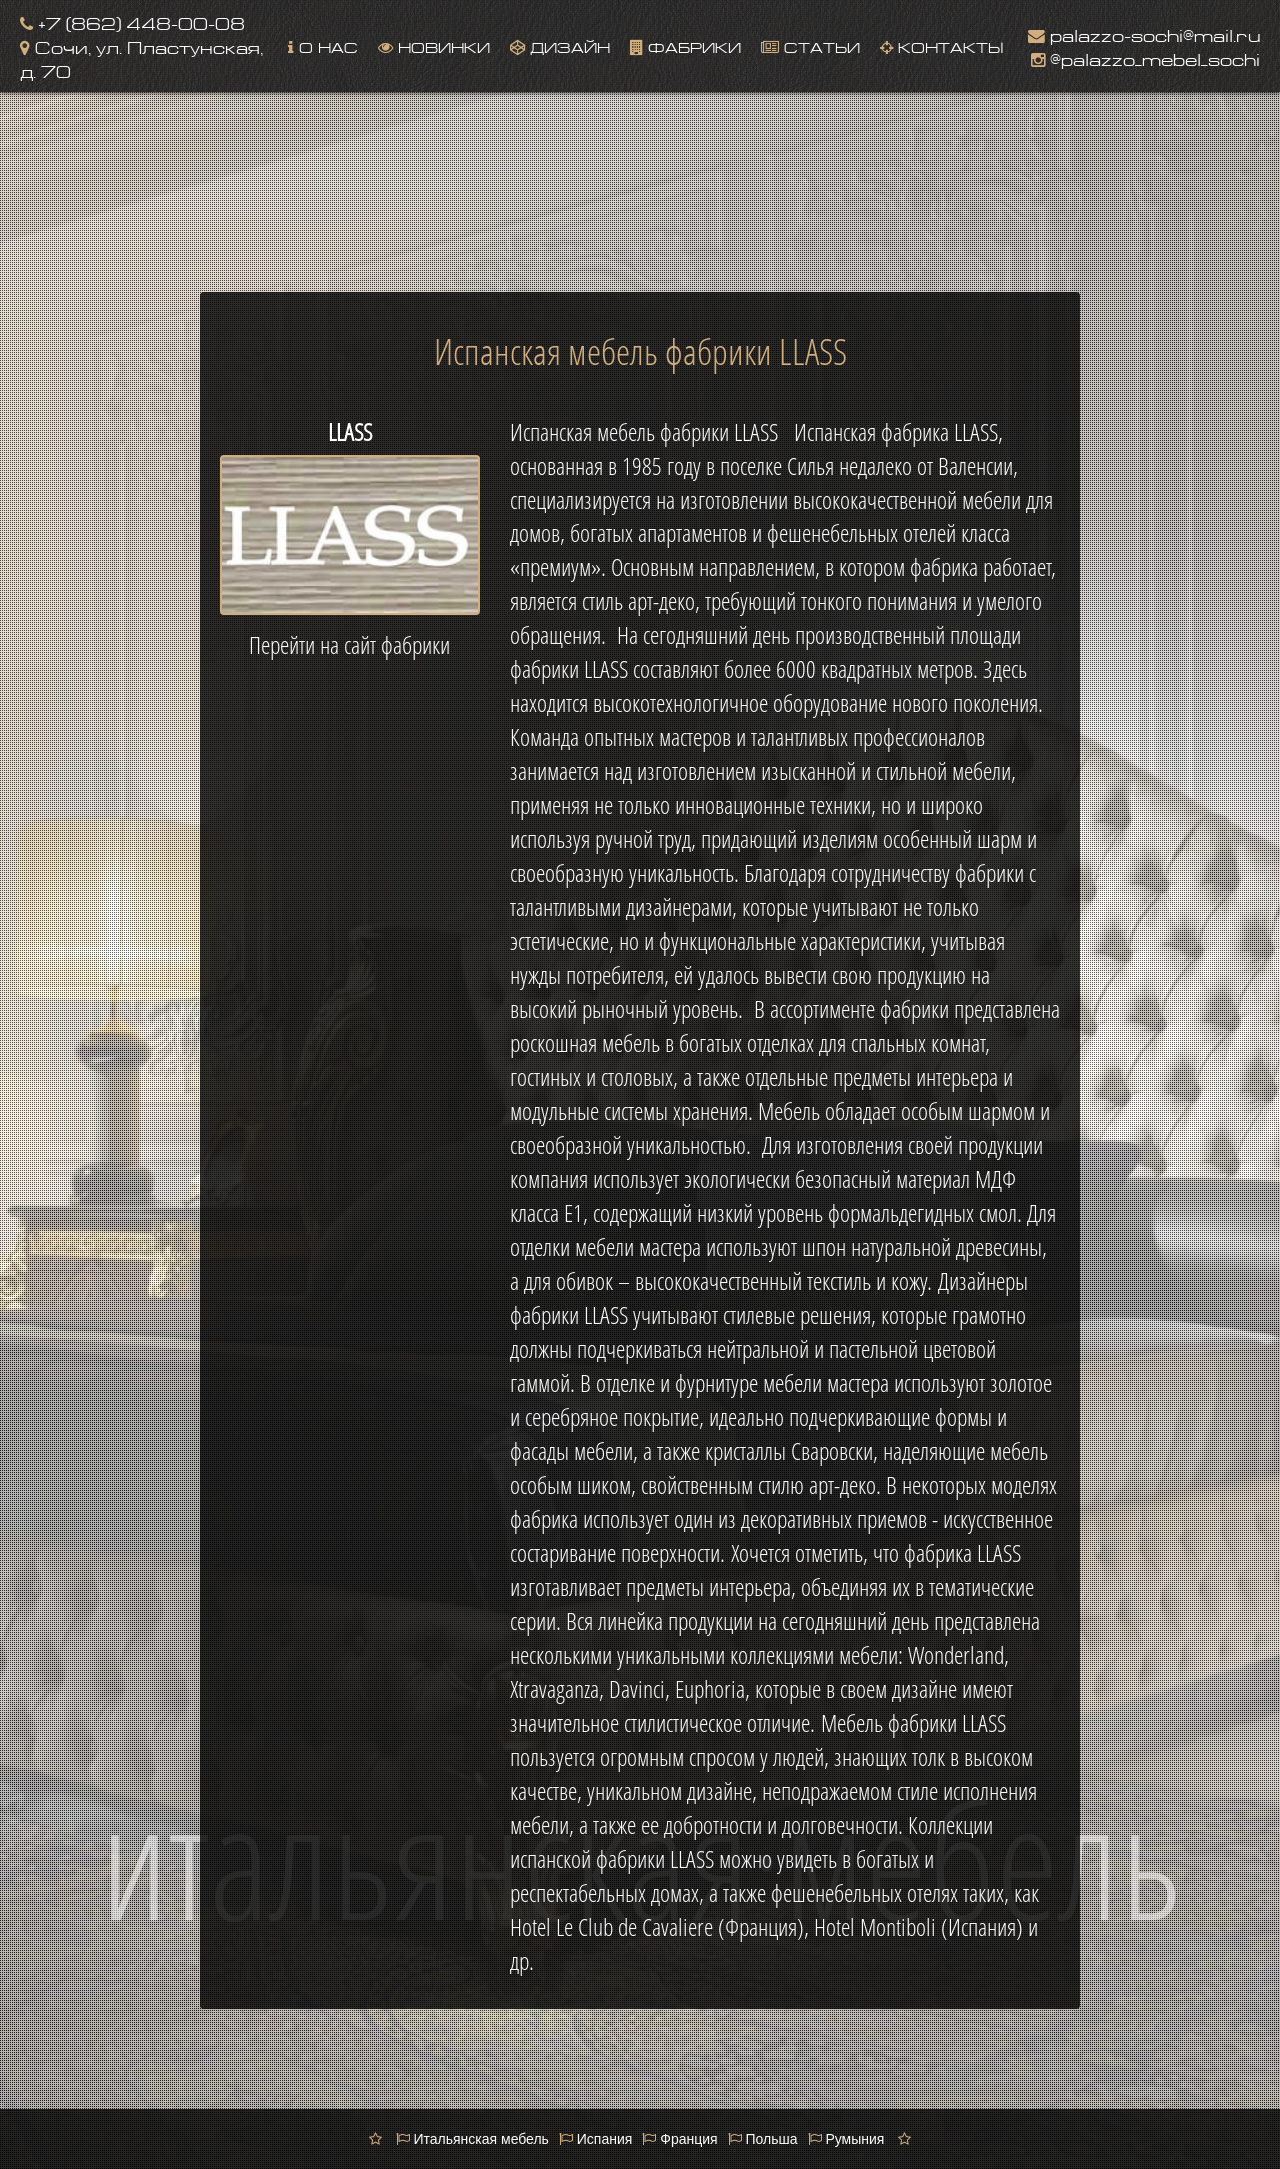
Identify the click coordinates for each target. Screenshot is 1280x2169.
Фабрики (685, 45)
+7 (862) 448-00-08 (132, 21)
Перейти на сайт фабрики (349, 645)
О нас (323, 45)
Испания (595, 2139)
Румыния (846, 2139)
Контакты (941, 45)
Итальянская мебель (472, 2139)
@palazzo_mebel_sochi (1145, 57)
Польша (763, 2139)
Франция (679, 2139)
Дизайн (560, 45)
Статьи (810, 45)
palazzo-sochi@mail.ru (1144, 33)
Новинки (434, 45)
